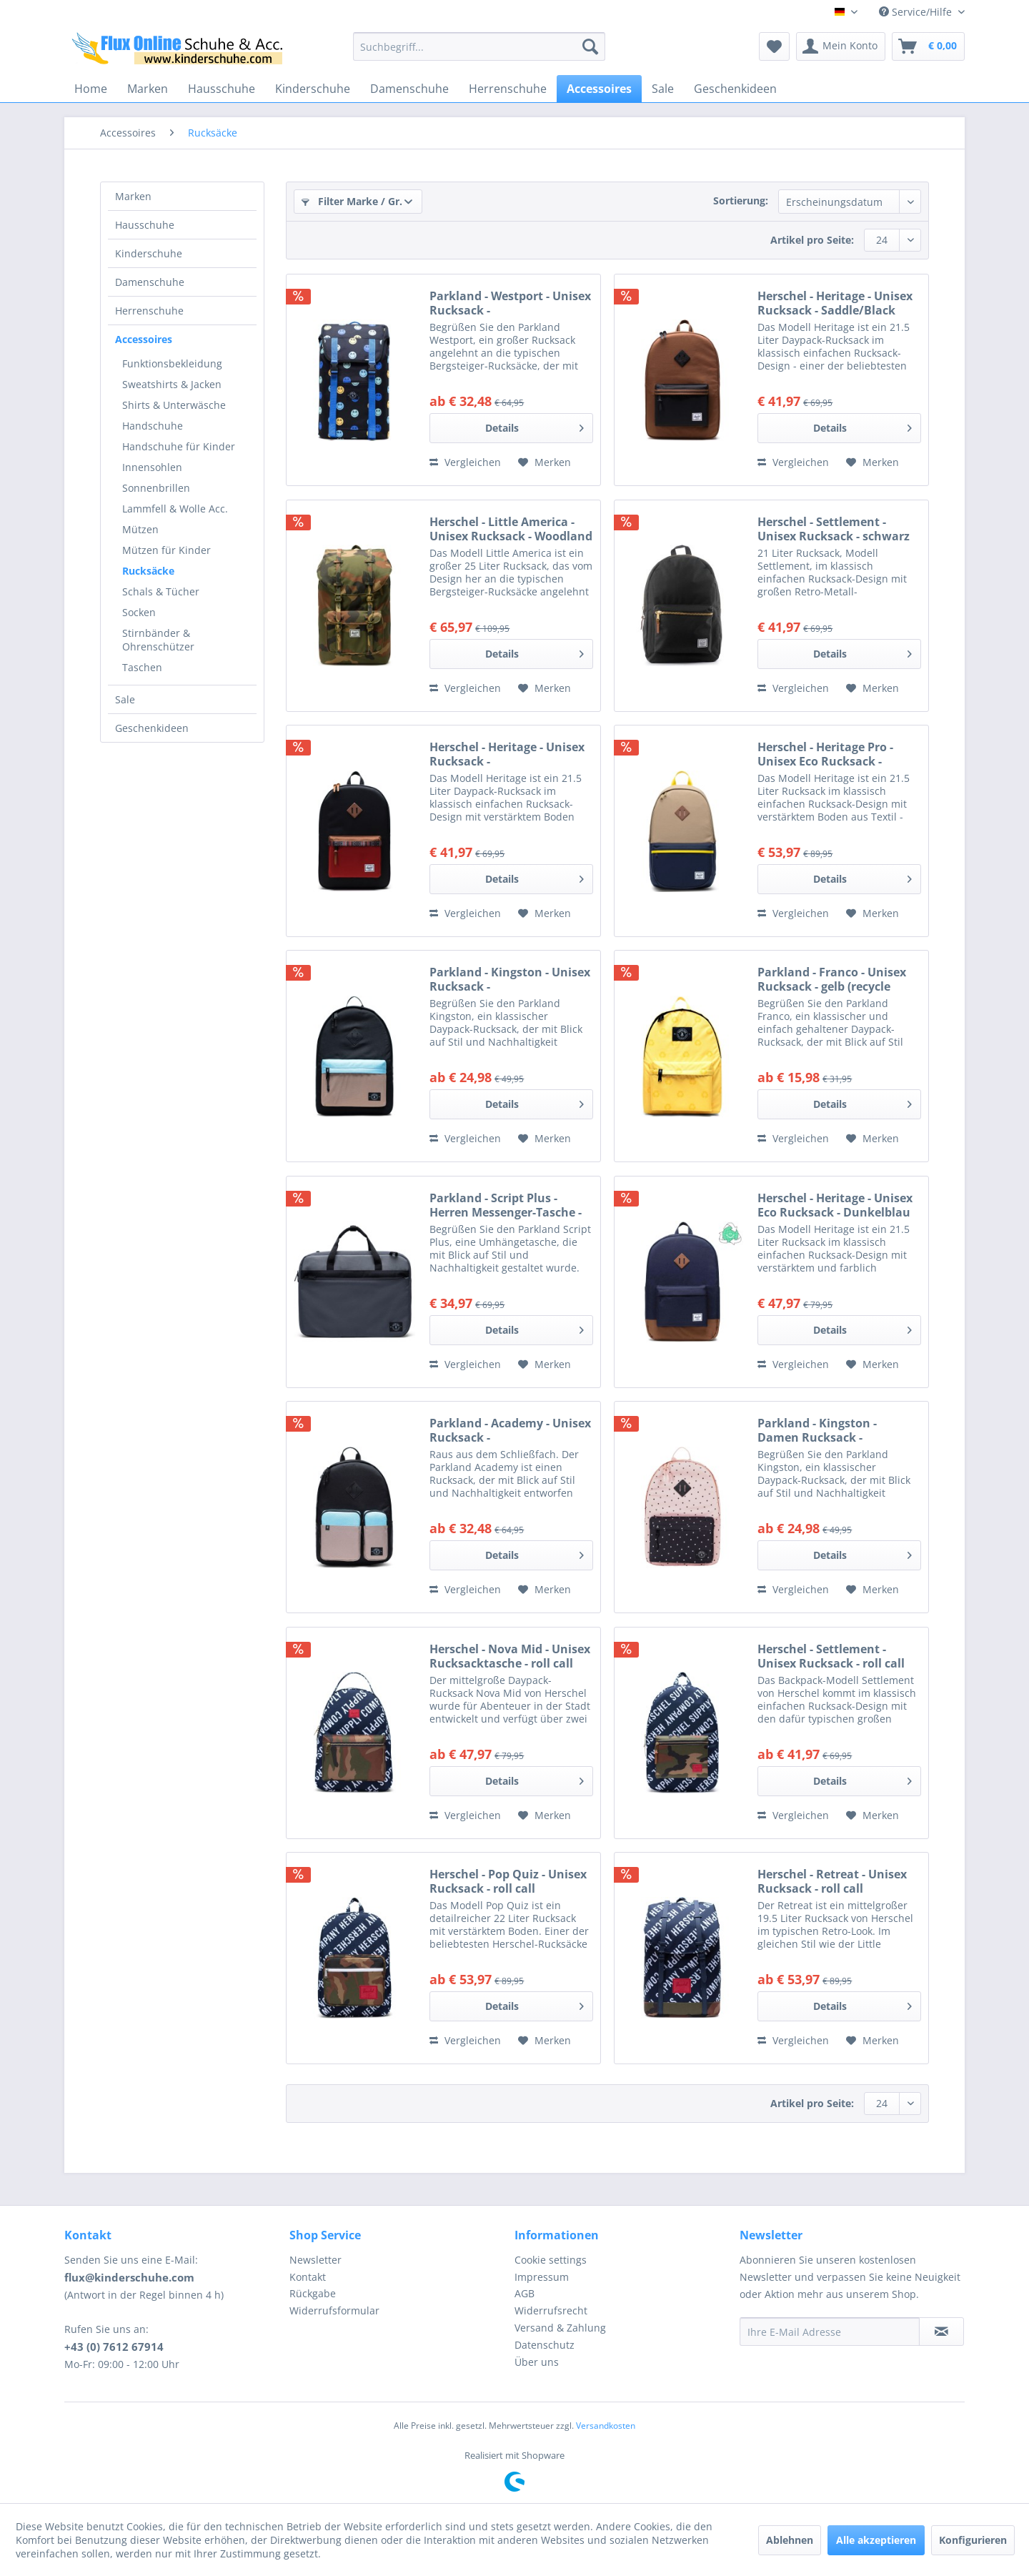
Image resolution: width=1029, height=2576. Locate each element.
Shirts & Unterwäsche (174, 405)
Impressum (541, 2277)
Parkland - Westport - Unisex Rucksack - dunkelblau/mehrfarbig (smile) (510, 303)
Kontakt (307, 2277)
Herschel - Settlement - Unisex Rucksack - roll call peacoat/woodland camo (831, 1656)
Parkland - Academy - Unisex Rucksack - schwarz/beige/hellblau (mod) (510, 1430)
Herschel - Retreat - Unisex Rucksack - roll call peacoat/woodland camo (832, 1881)
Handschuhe (152, 425)
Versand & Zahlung (560, 2327)
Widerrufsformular (334, 2310)
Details (534, 426)
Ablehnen (789, 2540)
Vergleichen (465, 462)
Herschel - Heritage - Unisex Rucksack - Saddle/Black (835, 303)
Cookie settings (550, 2260)
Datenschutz (544, 2345)
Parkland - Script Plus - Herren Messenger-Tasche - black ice (505, 1205)
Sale (125, 699)
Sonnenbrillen (156, 488)
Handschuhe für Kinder (178, 446)
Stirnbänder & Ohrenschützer (158, 639)
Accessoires (143, 339)
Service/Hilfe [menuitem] (917, 12)
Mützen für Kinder (166, 550)
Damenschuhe (149, 282)
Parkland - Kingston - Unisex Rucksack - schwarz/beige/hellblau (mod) (509, 979)
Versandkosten (605, 2425)
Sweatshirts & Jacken (172, 384)
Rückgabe (312, 2293)
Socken (139, 612)
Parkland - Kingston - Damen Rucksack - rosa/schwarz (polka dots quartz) (829, 1430)
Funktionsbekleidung (172, 363)
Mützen (140, 529)
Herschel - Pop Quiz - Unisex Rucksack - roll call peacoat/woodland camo (508, 1881)
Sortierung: (740, 200)
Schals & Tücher (160, 591)
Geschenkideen (152, 728)
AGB (524, 2293)
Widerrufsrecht (550, 2310)
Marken (133, 196)
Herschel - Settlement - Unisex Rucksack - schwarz (833, 529)
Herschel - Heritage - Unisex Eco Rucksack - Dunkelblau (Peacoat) (835, 1205)
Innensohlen (152, 467)
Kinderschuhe (148, 253)
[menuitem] (479, 46)
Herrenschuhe (149, 310)
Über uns (536, 2362)
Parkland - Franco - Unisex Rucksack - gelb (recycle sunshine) (831, 979)
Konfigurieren (973, 2540)
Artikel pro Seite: (812, 240)
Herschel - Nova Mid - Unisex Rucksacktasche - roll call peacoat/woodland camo (509, 1656)
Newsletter (315, 2260)
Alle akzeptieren (876, 2540)
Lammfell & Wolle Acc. (175, 508)
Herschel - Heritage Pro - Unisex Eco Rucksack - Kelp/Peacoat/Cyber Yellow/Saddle (825, 754)
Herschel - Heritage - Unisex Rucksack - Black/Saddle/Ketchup (507, 754)
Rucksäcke (148, 571)
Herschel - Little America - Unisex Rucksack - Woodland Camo (510, 529)
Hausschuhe (144, 225)
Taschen (142, 667)
